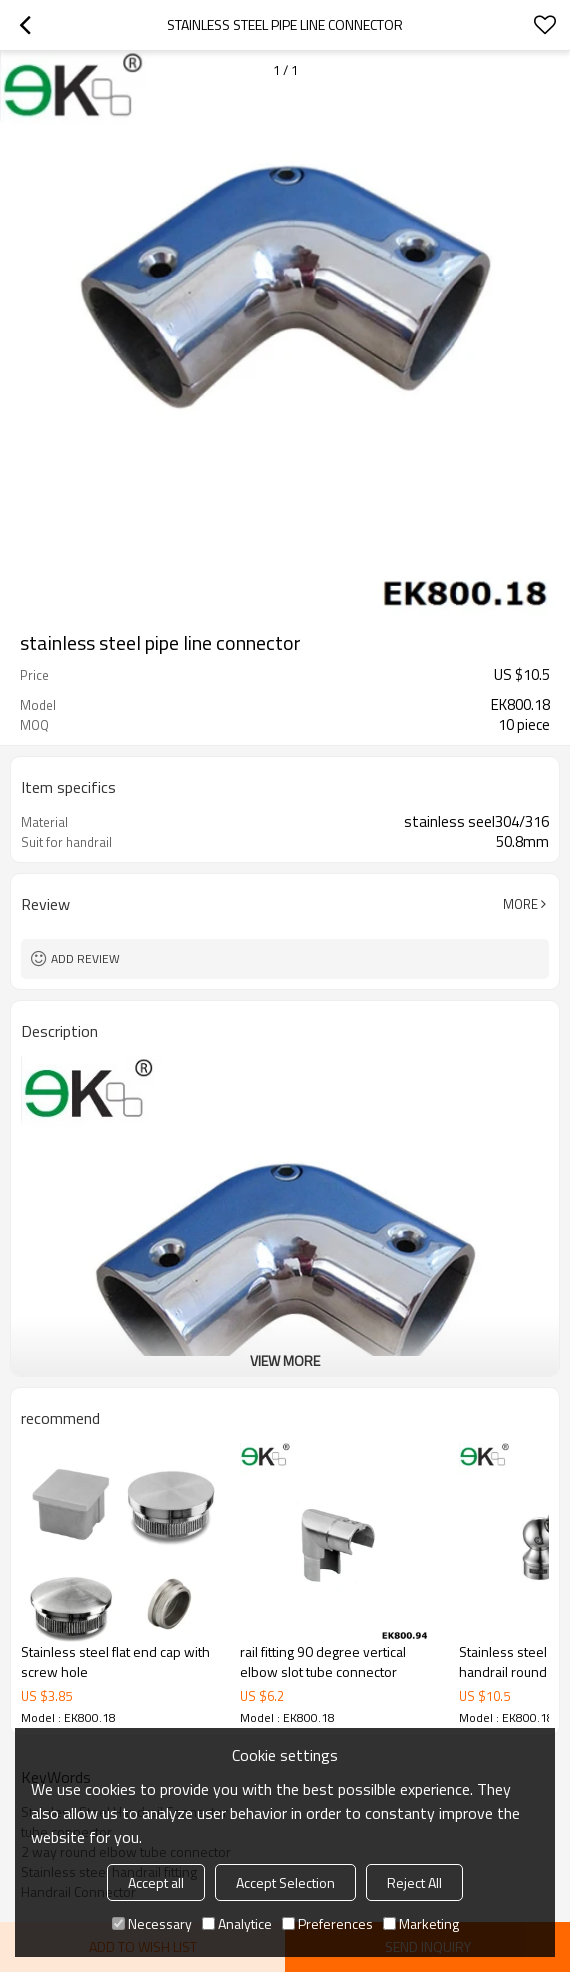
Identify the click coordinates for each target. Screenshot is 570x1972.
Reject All (414, 1882)
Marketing (421, 1923)
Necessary (152, 1923)
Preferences (327, 1923)
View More (285, 1360)
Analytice (237, 1923)
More (520, 904)
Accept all (156, 1882)
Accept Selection (285, 1882)
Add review (85, 958)
